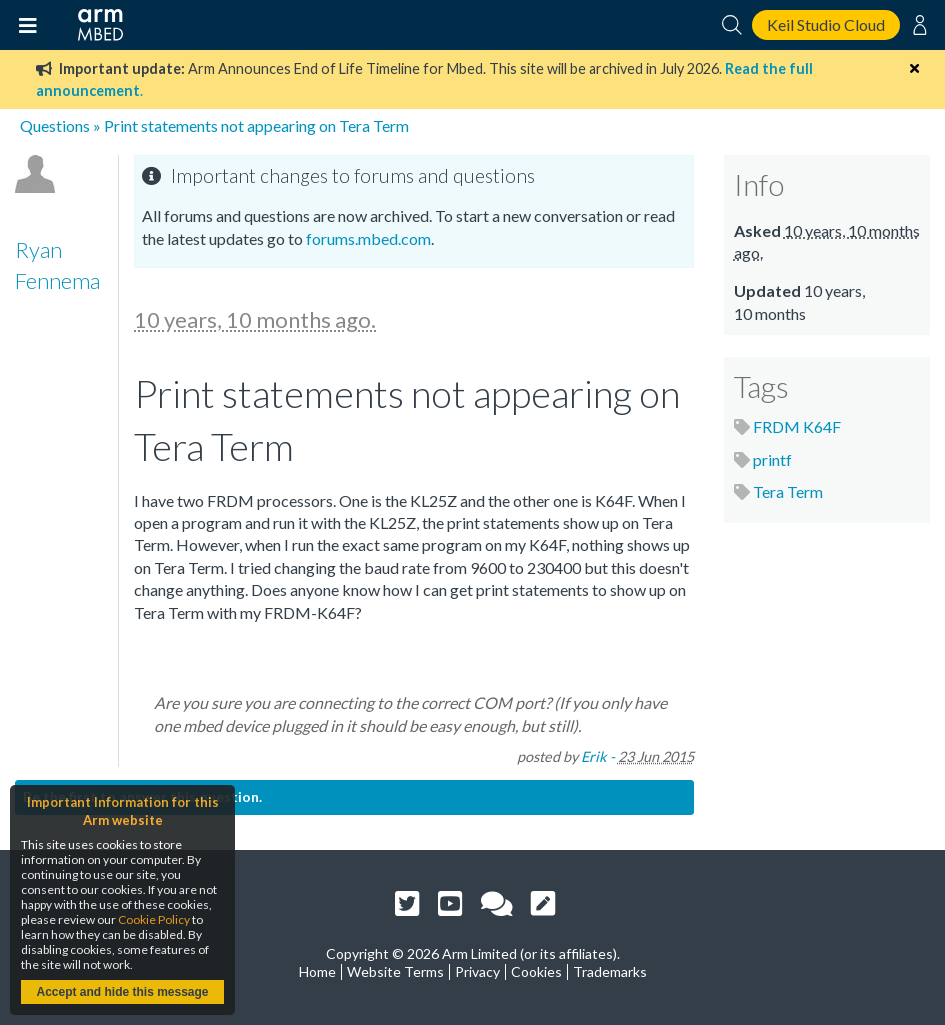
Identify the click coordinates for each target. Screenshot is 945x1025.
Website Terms (395, 971)
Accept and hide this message (122, 992)
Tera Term (788, 491)
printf (772, 459)
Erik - (598, 756)
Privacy (477, 971)
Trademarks (610, 971)
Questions (55, 125)
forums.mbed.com (368, 238)
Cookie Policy (154, 919)
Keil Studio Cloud (826, 24)
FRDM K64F (797, 426)
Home (317, 971)
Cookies (536, 971)
